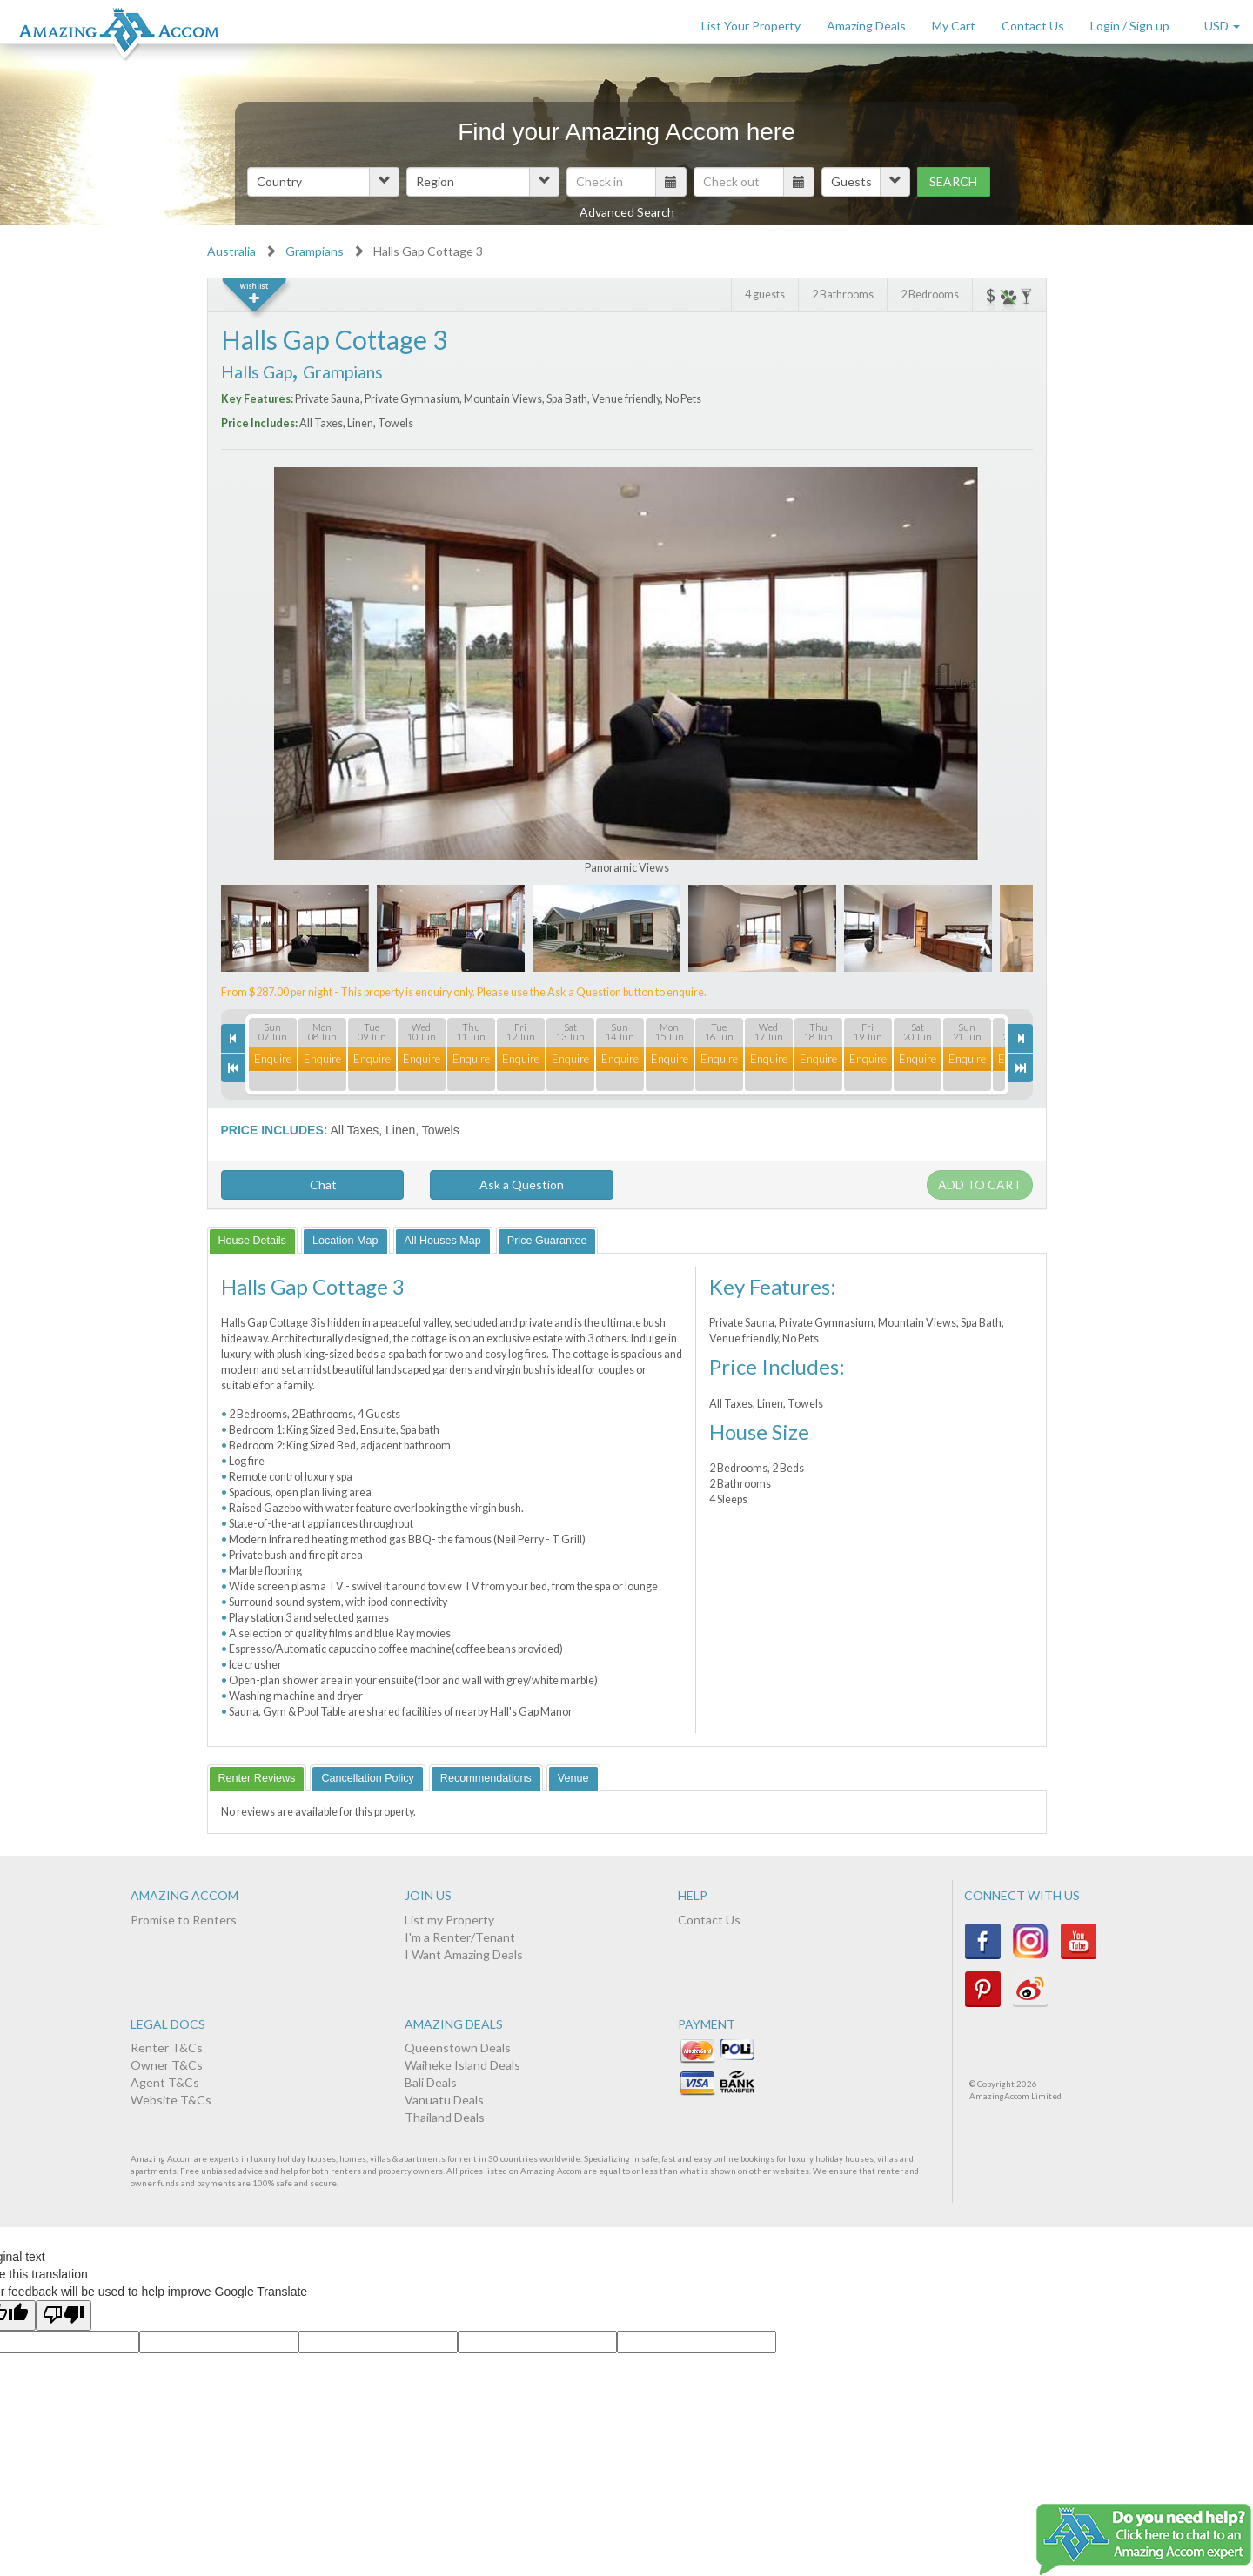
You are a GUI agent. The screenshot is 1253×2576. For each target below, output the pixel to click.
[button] (323, 182)
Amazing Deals (866, 25)
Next (965, 684)
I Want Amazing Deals (464, 1954)
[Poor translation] (63, 2315)
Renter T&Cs (167, 2047)
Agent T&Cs (165, 2082)
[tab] (252, 1240)
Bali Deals (431, 2082)
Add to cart (980, 1184)
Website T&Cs (171, 2099)
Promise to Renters (184, 1919)
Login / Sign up (1129, 25)
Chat (312, 1184)
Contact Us (1033, 25)
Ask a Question (521, 1184)
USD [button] (1222, 25)
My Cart (953, 25)
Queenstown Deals (458, 2047)
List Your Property (751, 25)
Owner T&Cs (167, 2064)
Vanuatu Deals (444, 2099)
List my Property (449, 1919)
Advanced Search (627, 211)
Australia (231, 251)
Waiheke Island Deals (462, 2064)
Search (953, 181)
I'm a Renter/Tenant (460, 1937)
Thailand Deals (445, 2117)
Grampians (314, 251)
